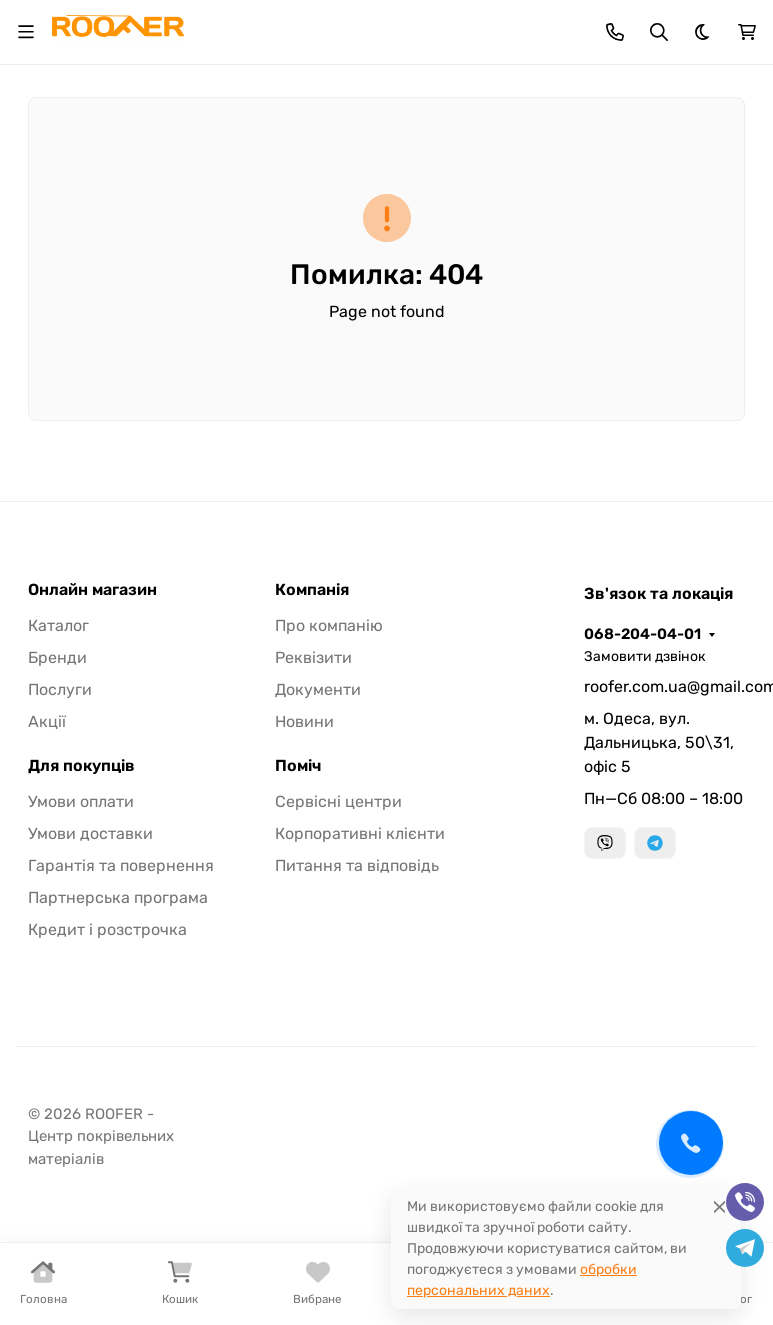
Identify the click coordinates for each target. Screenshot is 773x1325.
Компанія (312, 590)
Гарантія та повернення (121, 865)
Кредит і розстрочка (107, 929)
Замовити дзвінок (645, 656)
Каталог (58, 625)
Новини (304, 721)
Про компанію (329, 625)
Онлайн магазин (92, 590)
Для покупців (81, 766)
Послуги (60, 689)
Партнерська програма (118, 897)
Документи (318, 689)
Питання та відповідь (357, 865)
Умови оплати (81, 801)
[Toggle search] (659, 32)
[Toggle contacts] (615, 32)
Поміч (298, 766)
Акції (47, 721)
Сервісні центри (338, 801)
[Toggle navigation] (26, 32)
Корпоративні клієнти (360, 833)
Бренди (57, 657)
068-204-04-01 (642, 634)
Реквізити (313, 657)
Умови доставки (90, 833)
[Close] (719, 1206)
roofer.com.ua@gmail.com (664, 686)
